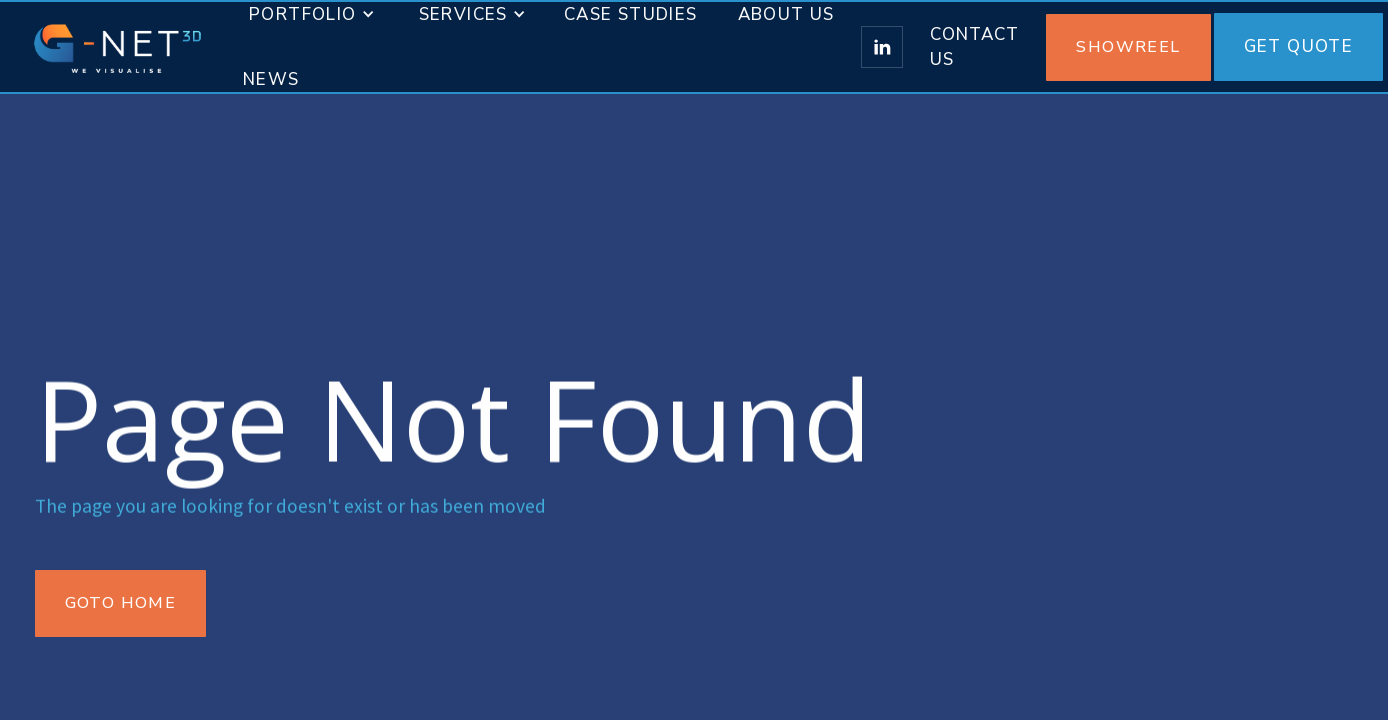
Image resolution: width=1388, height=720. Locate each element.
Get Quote (1299, 46)
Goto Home (121, 603)
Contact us (974, 47)
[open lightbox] (1129, 47)
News (271, 79)
